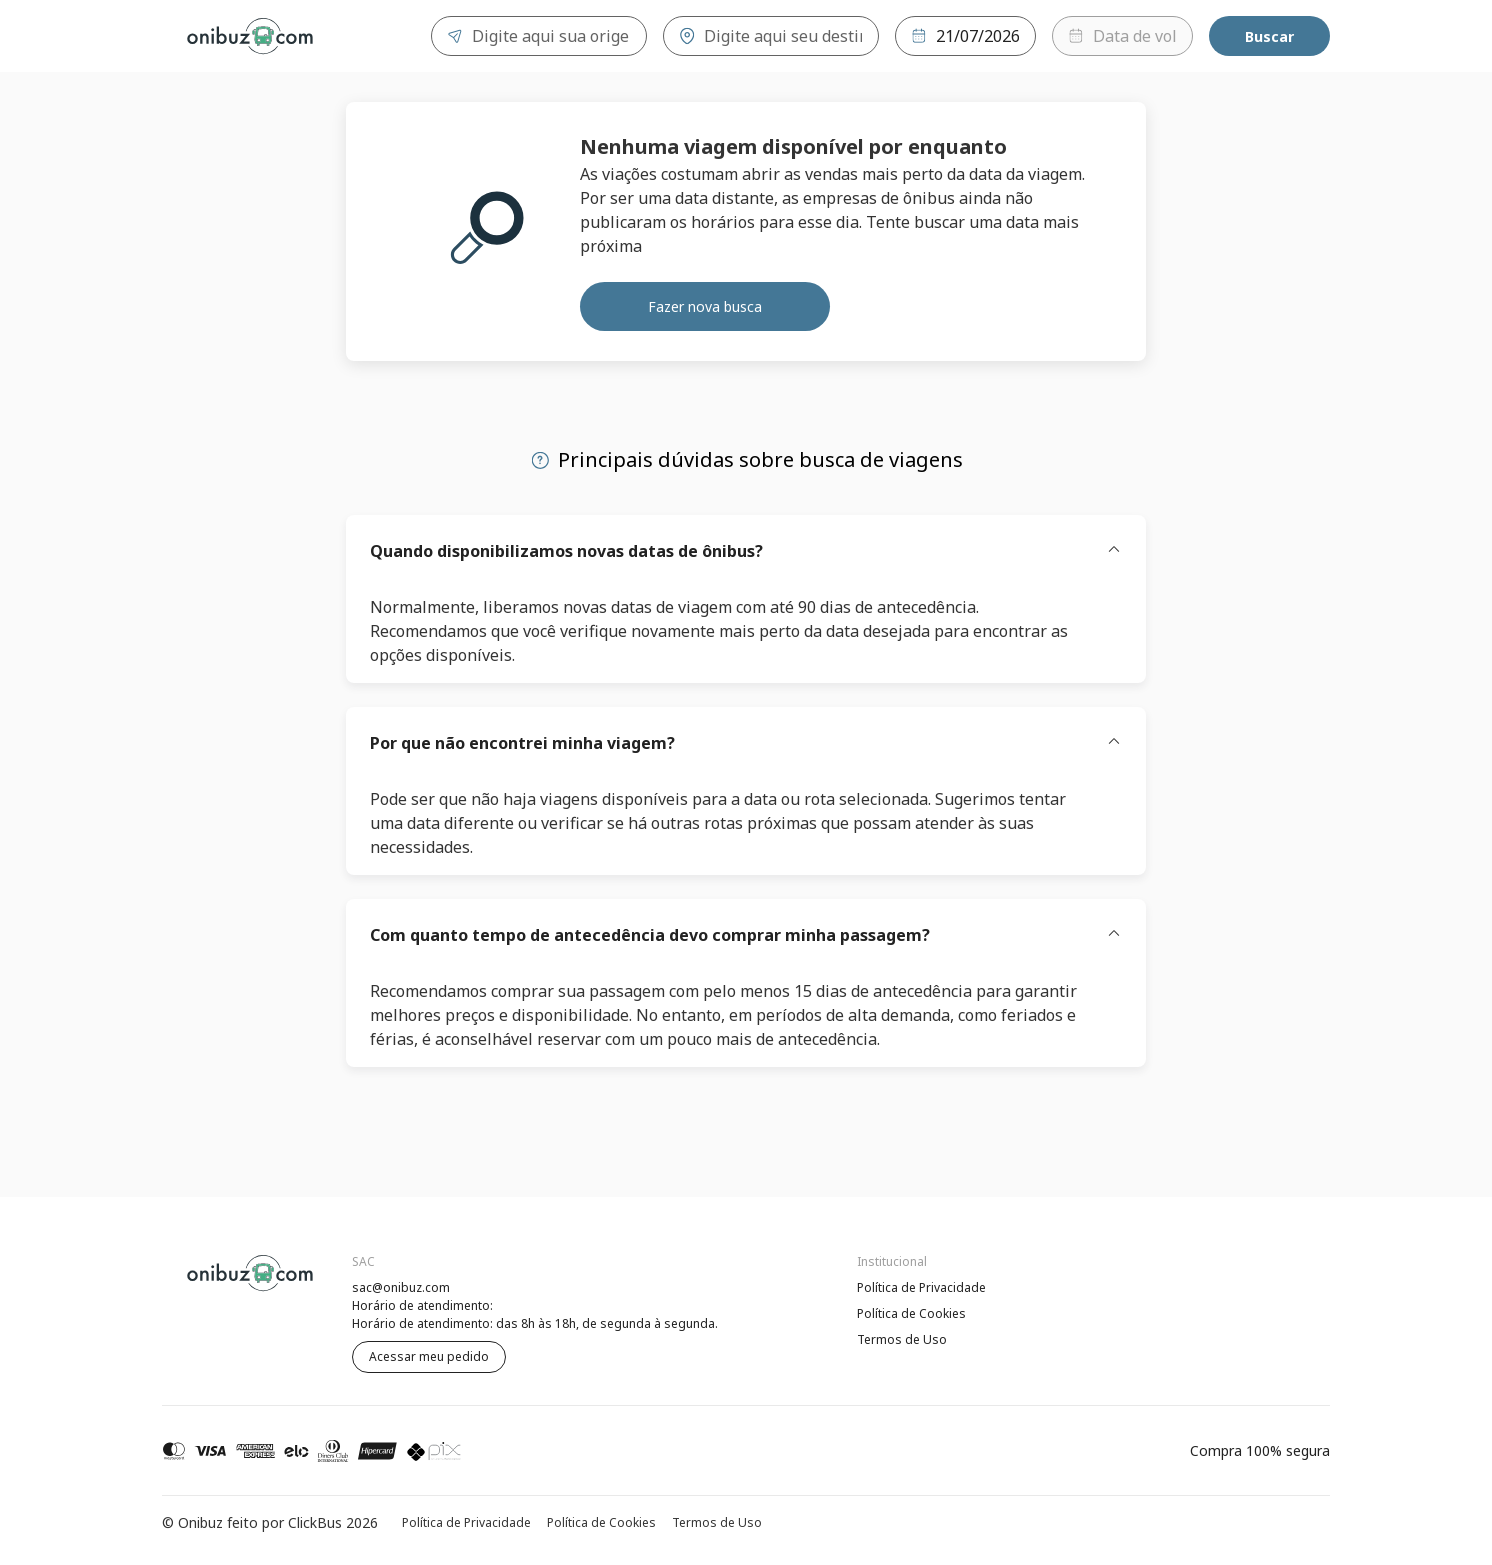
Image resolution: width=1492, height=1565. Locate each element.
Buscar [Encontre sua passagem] (1269, 36)
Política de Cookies (911, 1313)
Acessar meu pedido (429, 1356)
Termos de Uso (902, 1339)
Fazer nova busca (705, 306)
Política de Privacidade (921, 1287)
